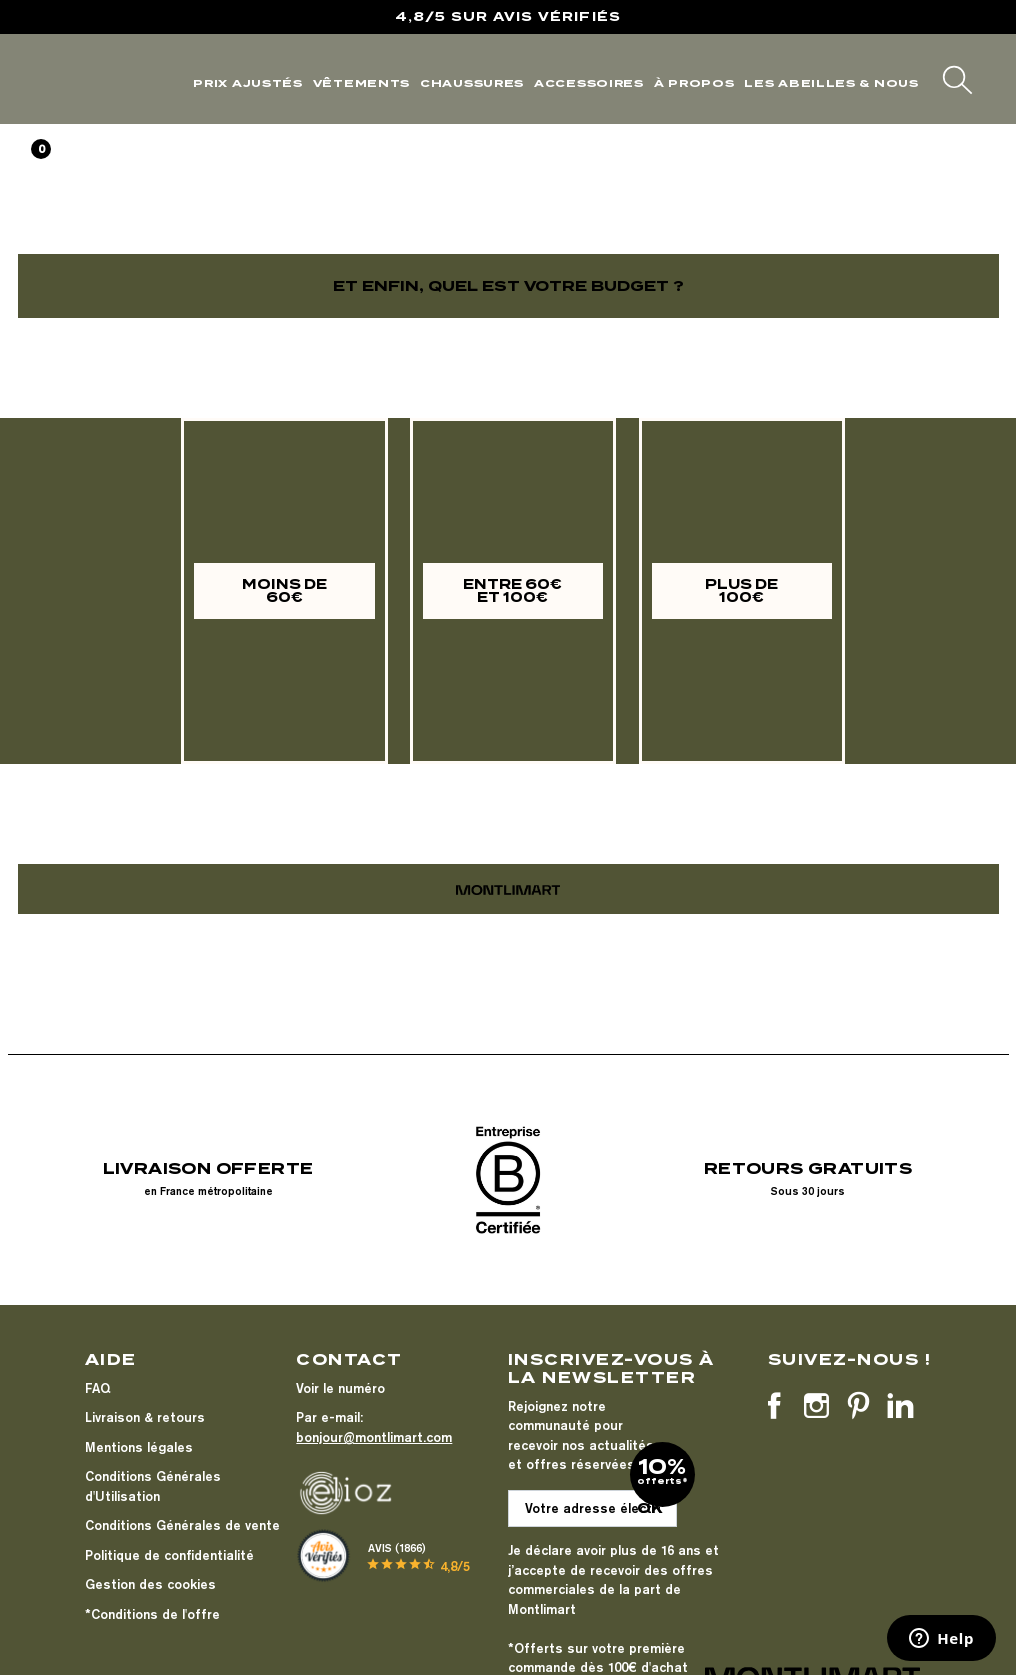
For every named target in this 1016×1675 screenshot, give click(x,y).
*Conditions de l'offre (152, 1614)
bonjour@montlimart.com (374, 1437)
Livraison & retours (145, 1417)
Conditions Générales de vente (182, 1525)
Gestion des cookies (150, 1584)
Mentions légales (139, 1447)
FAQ (97, 1388)
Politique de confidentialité (169, 1555)
